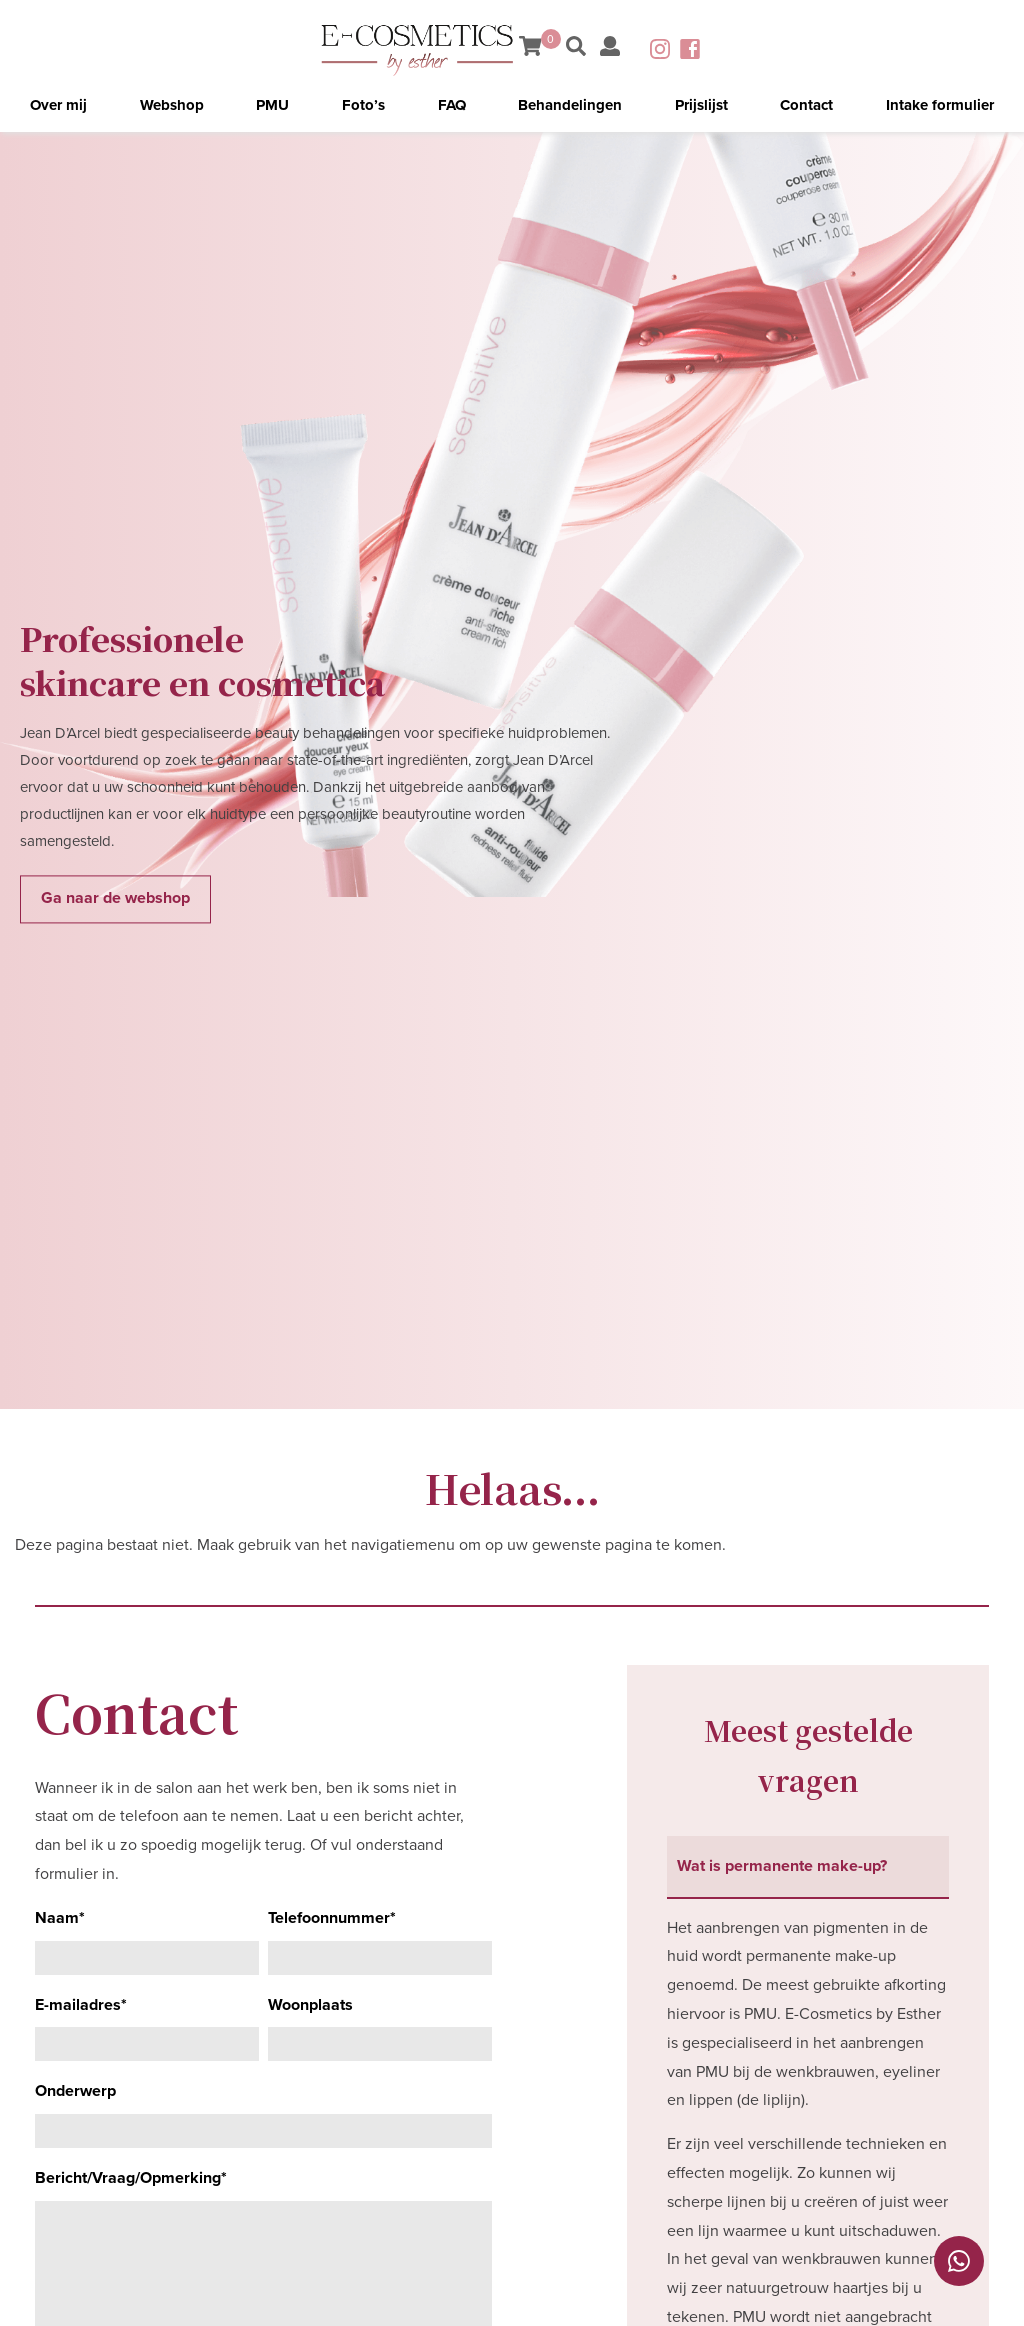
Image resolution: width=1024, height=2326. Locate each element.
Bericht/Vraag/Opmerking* (131, 2178)
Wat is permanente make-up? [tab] (782, 1866)
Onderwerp (75, 2091)
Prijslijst (701, 105)
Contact (806, 105)
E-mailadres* (81, 2005)
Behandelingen (570, 105)
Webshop (172, 105)
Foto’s (363, 105)
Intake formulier (940, 105)
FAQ (452, 105)
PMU (272, 105)
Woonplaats (310, 2005)
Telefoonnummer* (332, 1918)
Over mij (58, 105)
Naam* (60, 1918)
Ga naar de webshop (115, 899)
